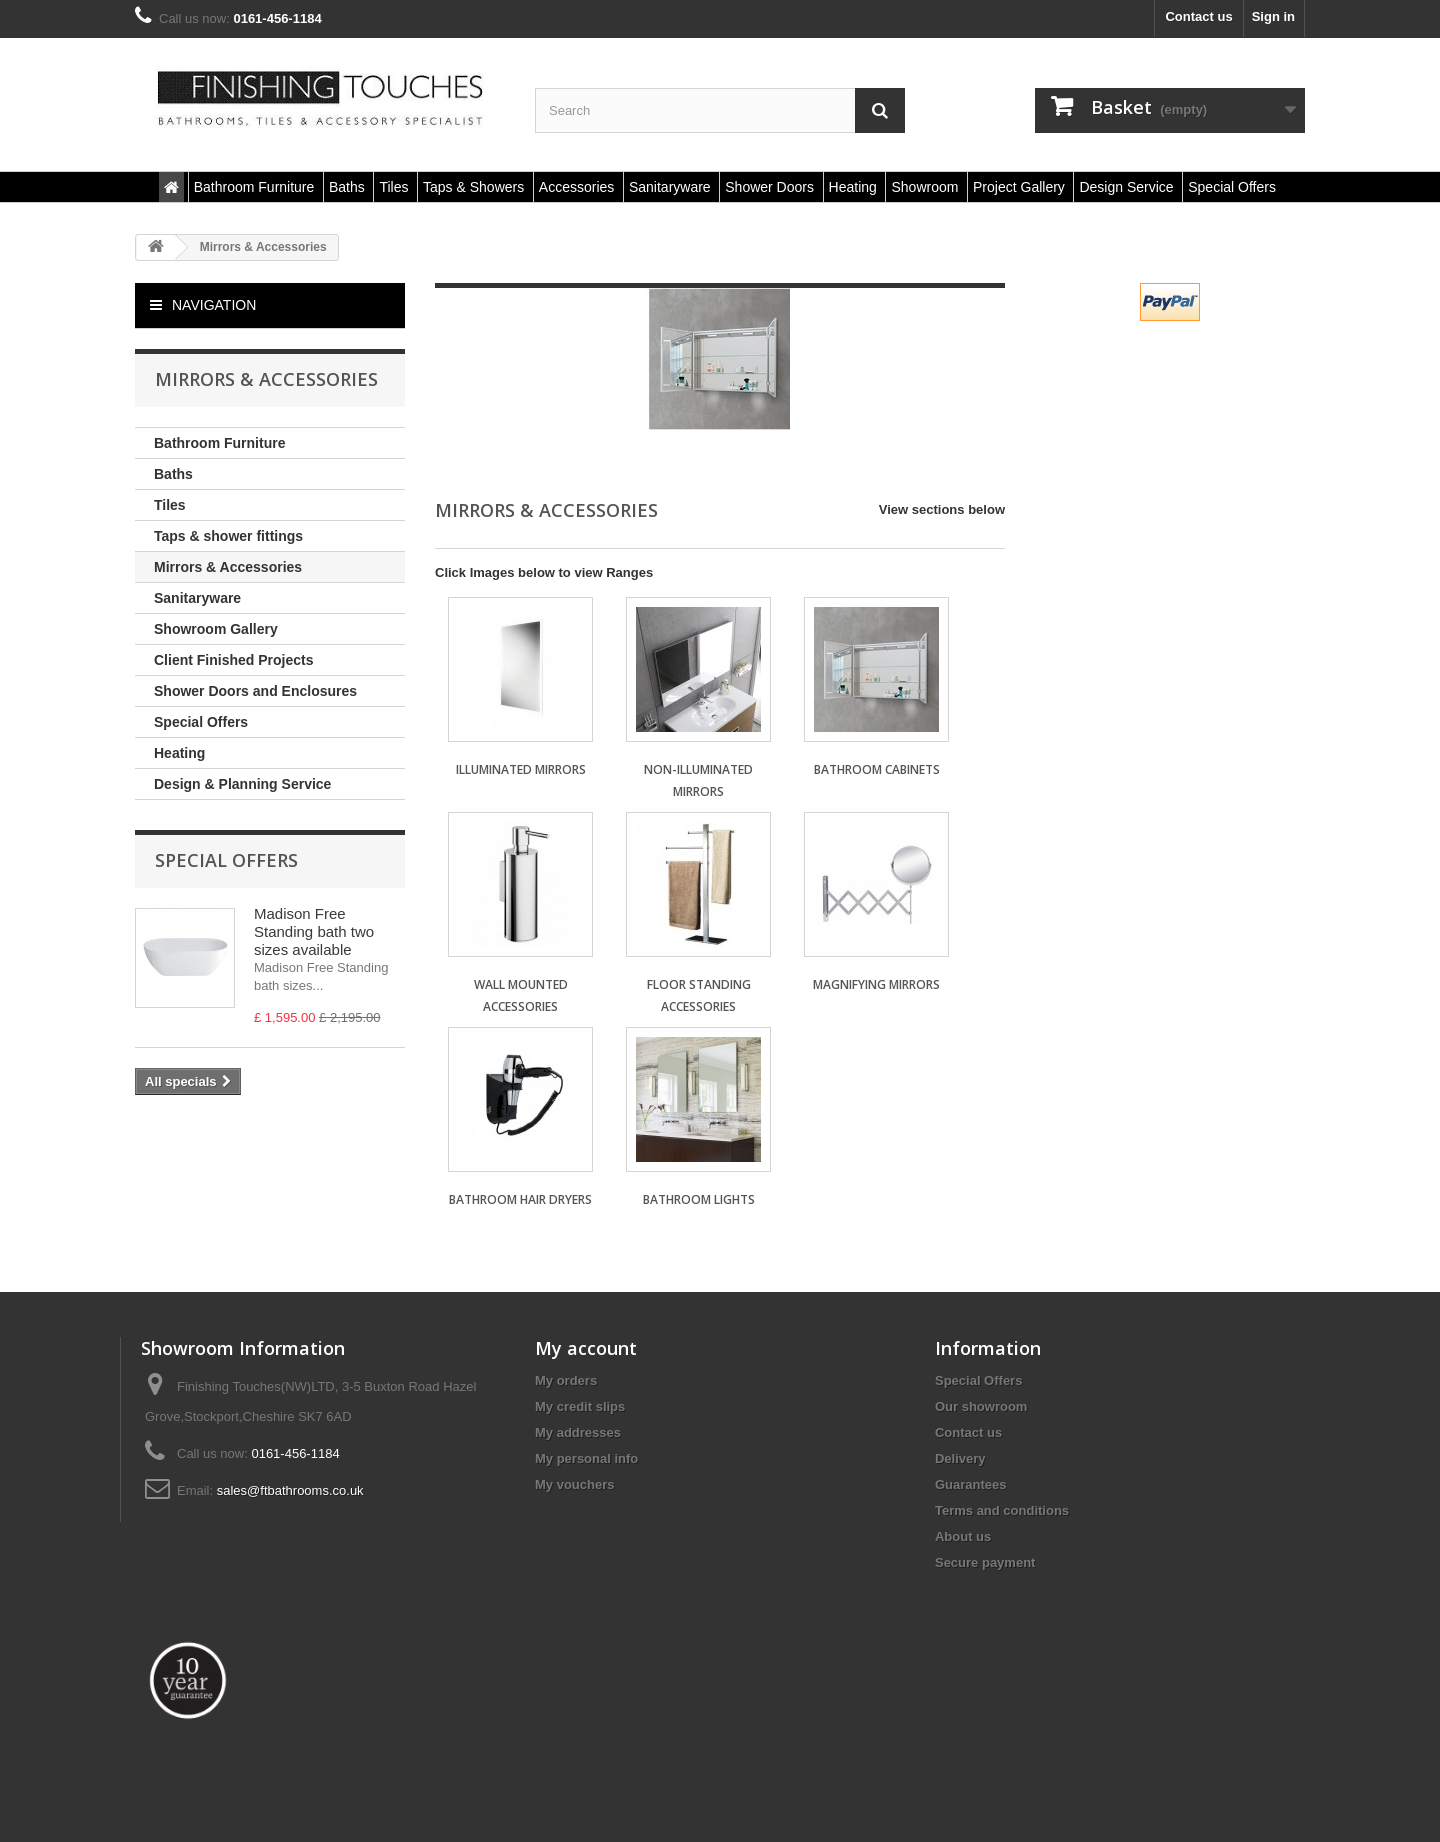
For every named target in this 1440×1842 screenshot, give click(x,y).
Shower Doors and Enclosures (255, 691)
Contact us (1198, 16)
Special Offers (201, 722)
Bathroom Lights (699, 1199)
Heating (179, 753)
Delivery (960, 1458)
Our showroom (981, 1406)
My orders (566, 1380)
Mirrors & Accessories (228, 567)
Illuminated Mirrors (521, 769)
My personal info (586, 1458)
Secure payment (985, 1562)
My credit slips (580, 1406)
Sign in (1273, 16)
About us (963, 1536)
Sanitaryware (197, 598)
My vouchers (574, 1484)
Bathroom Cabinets (877, 769)
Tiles (170, 505)
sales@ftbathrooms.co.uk (290, 1490)
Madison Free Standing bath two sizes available (314, 931)
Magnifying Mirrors (876, 984)
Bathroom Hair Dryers (520, 1199)
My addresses (578, 1432)
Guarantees (971, 1484)
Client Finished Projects (233, 660)
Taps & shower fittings (228, 536)
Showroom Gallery (216, 629)
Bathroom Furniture (219, 443)
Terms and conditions (1002, 1510)
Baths (173, 474)
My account (586, 1348)
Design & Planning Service (242, 784)
